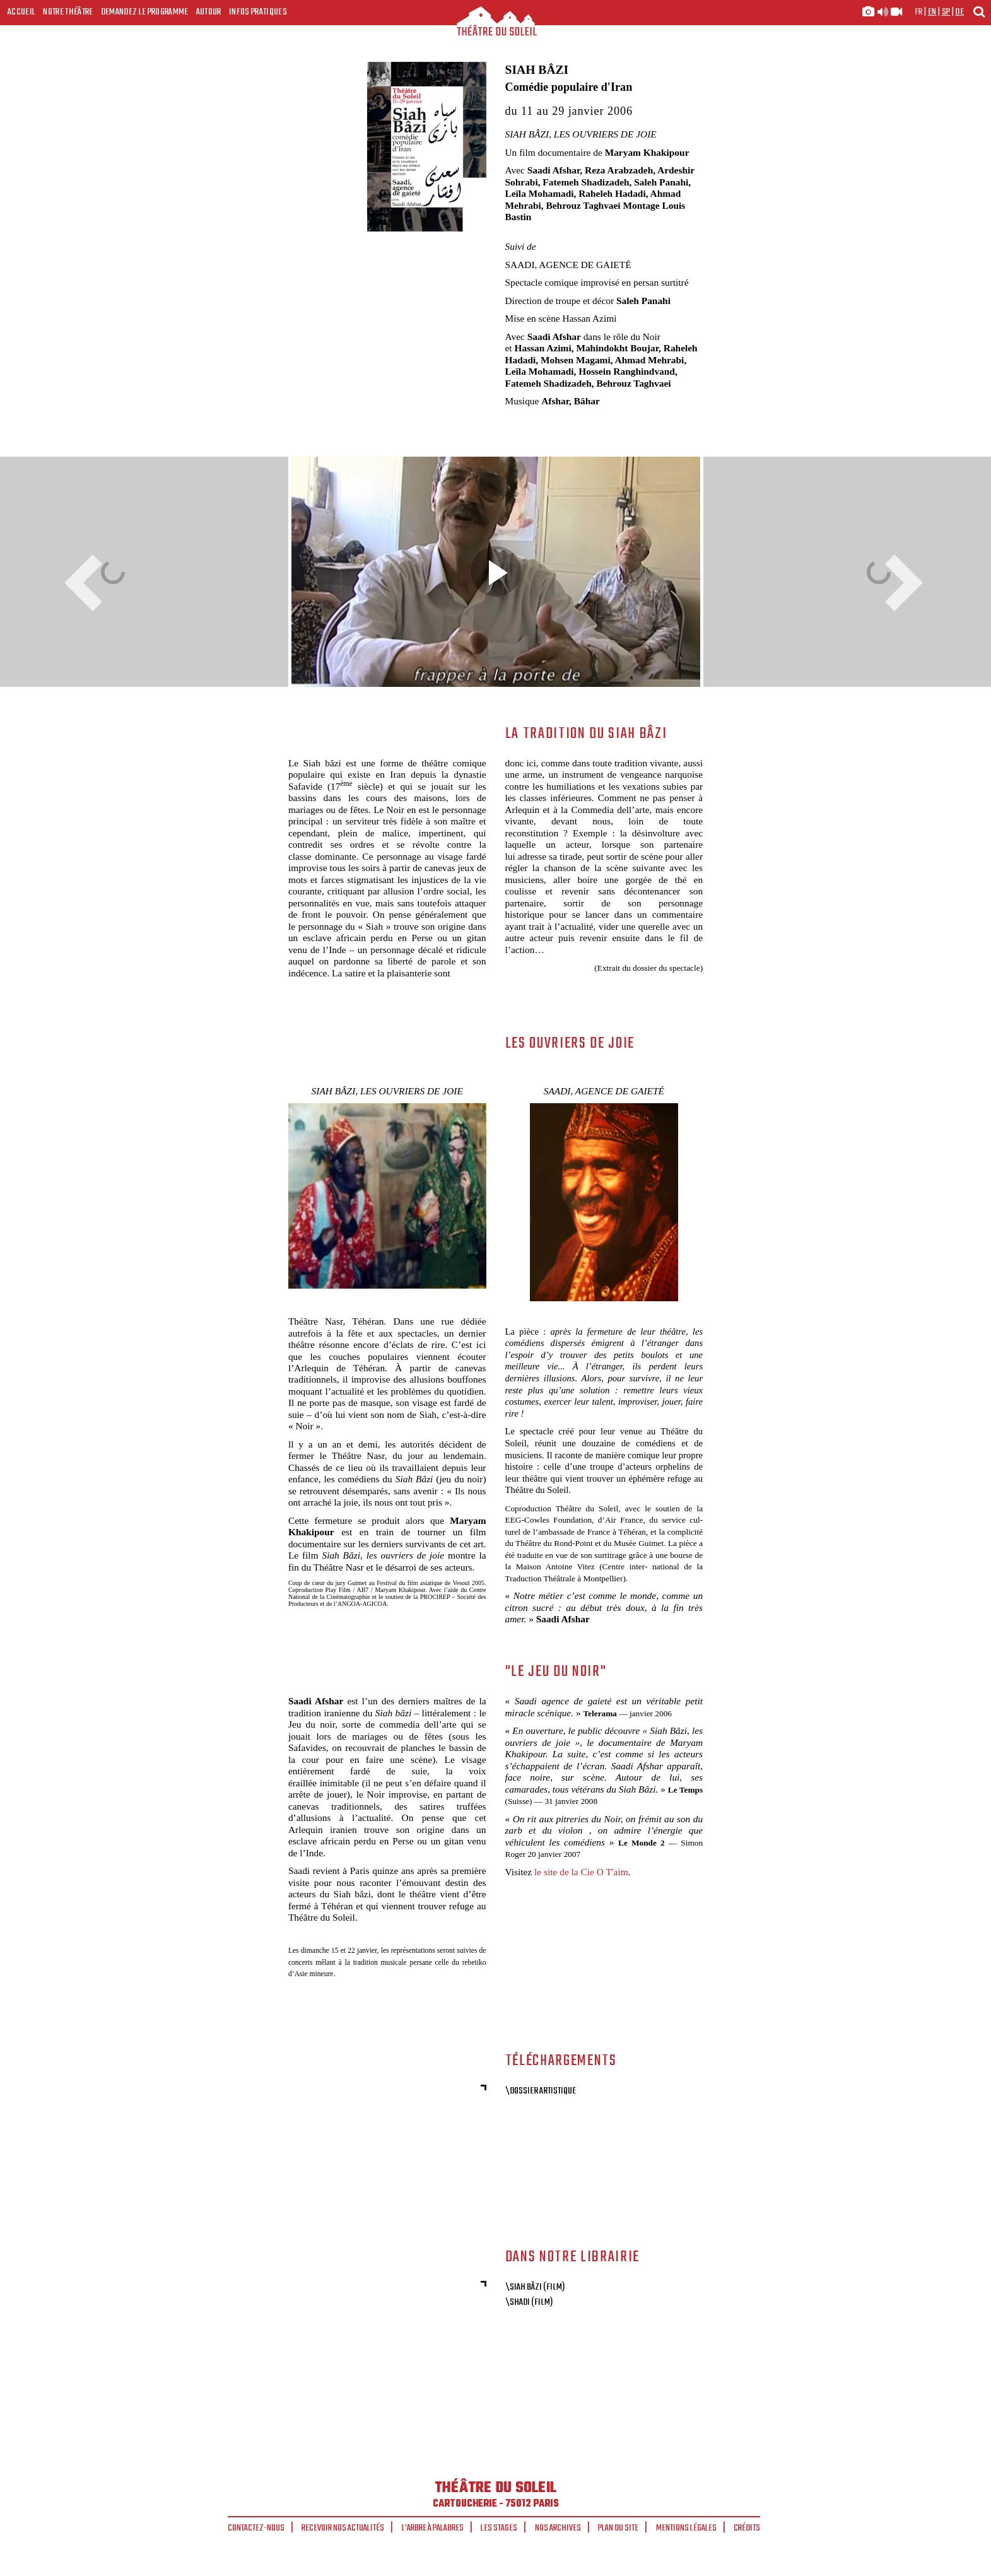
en (932, 12)
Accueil (21, 12)
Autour (208, 12)
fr (919, 12)
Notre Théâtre (68, 12)
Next (899, 582)
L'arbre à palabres (433, 2528)
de (959, 12)
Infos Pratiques (258, 12)
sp (946, 12)
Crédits (747, 2528)
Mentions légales (686, 2528)
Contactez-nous (256, 2528)
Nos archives (558, 2528)
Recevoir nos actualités (343, 2528)
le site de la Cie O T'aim (581, 1871)
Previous (88, 582)
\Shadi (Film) (529, 2302)
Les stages (499, 2528)
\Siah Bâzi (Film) (535, 2287)
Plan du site (618, 2528)
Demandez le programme (145, 12)
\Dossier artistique (540, 2091)
